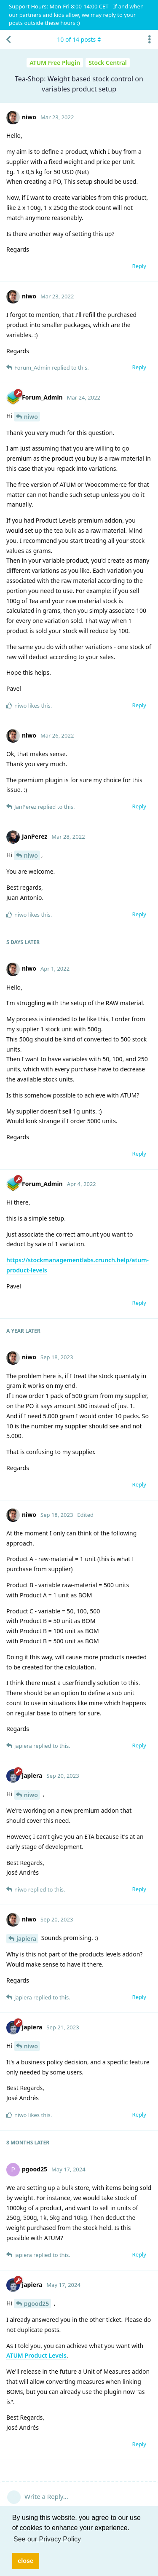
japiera (26, 1939)
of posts (79, 39)
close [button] (25, 2560)
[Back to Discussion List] (8, 39)
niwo (31, 417)
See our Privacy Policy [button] (47, 2539)
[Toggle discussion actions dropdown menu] (149, 39)
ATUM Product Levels (36, 2355)
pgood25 (36, 2304)
